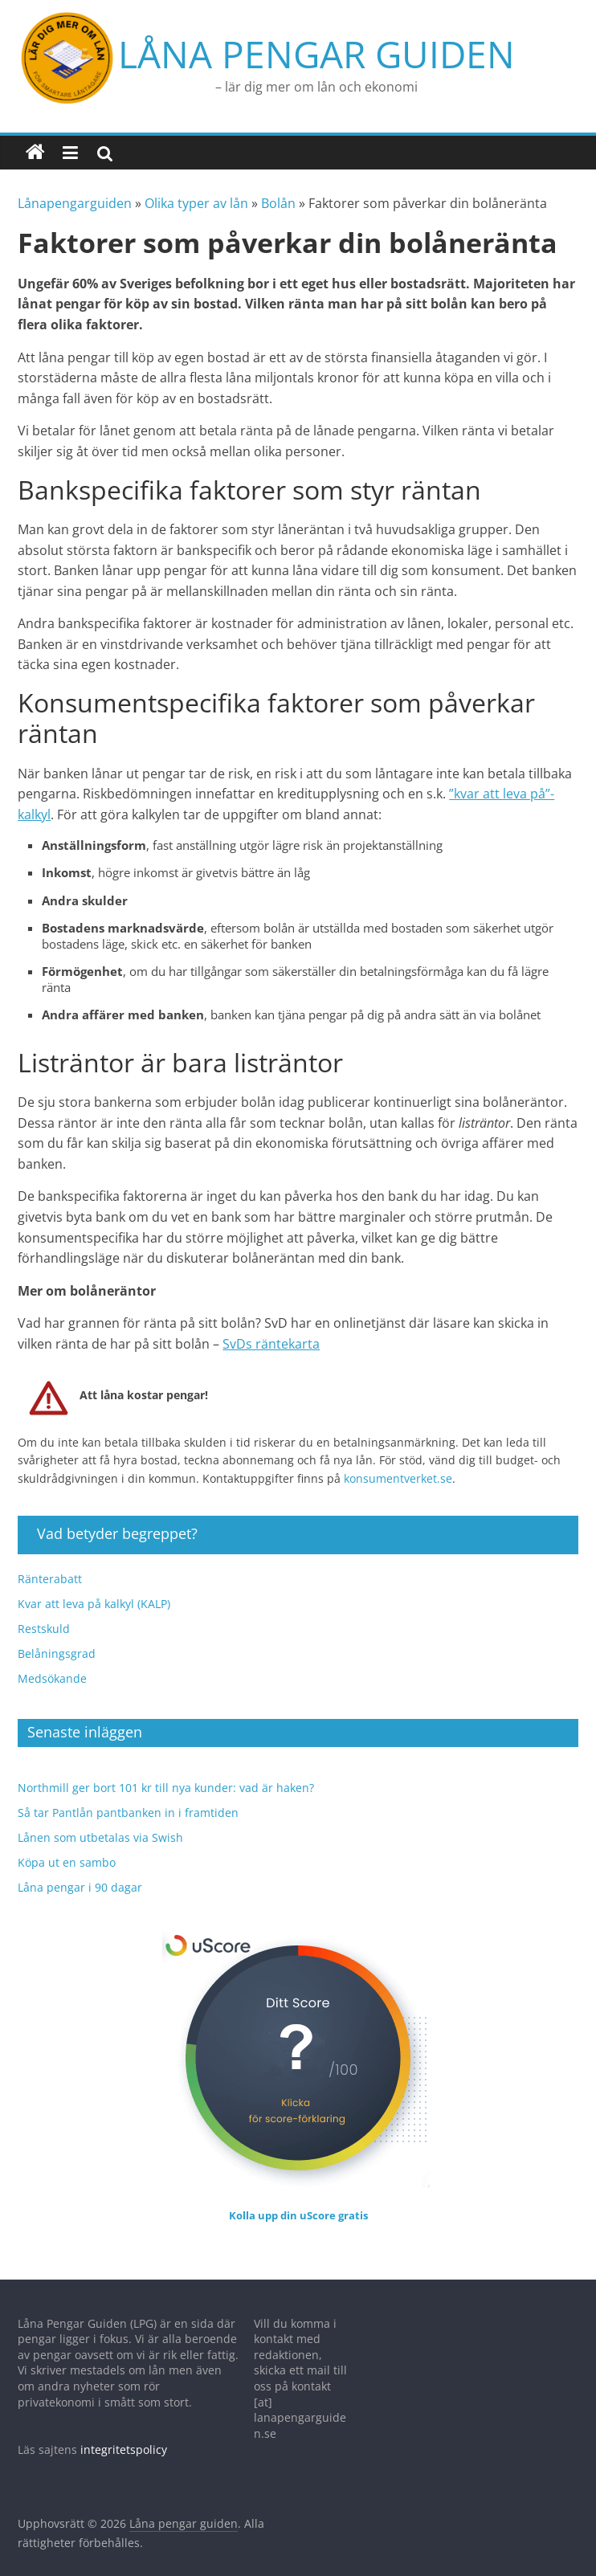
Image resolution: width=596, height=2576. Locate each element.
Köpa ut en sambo (67, 1845)
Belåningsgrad (57, 1636)
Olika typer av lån (196, 187)
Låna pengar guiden (216, 46)
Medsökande (52, 1661)
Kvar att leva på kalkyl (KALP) (94, 1586)
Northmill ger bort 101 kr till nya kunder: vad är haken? (166, 1770)
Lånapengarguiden (75, 187)
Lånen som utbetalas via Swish (100, 1820)
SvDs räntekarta (271, 1327)
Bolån (278, 187)
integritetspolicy (123, 2432)
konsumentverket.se (398, 1461)
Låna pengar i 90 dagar (80, 1870)
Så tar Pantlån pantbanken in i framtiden (128, 1795)
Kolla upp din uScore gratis (298, 2198)
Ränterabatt (50, 1562)
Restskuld (44, 1611)
